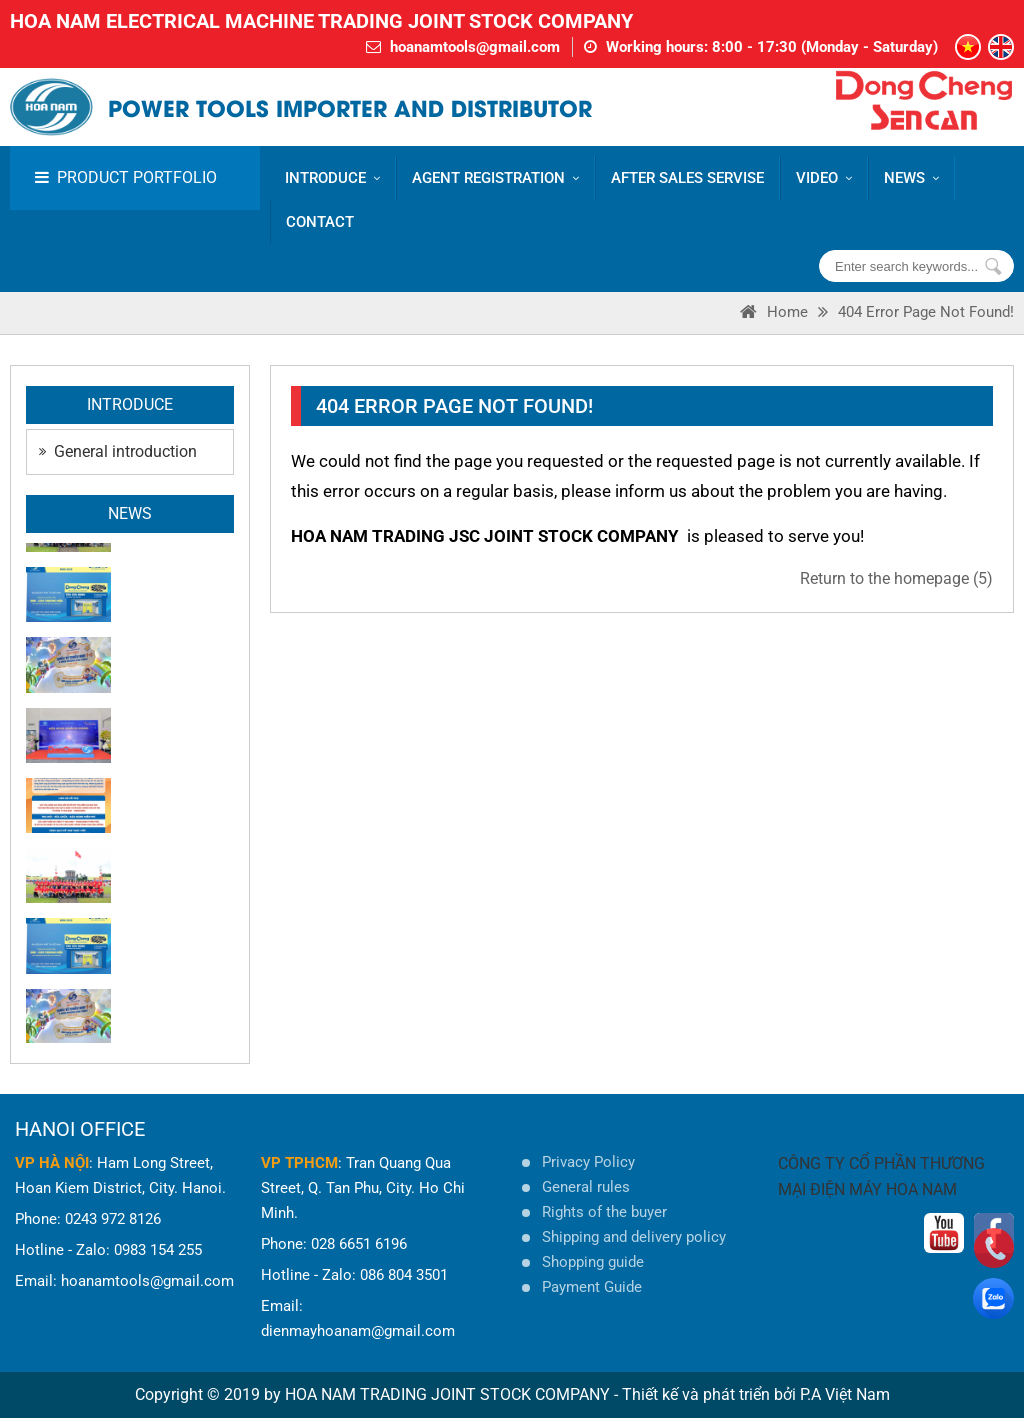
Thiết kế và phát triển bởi (709, 1394)
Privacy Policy (588, 1162)
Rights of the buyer (604, 1212)
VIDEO (824, 178)
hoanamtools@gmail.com (475, 47)
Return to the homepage (896, 578)
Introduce (332, 178)
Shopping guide (593, 1262)
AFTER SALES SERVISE (687, 178)
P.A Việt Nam (845, 1394)
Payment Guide (592, 1287)
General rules (586, 1187)
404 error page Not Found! (926, 312)
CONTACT (320, 222)
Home (787, 312)
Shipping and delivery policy (634, 1237)
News (911, 178)
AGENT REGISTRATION (495, 178)
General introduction (118, 451)
